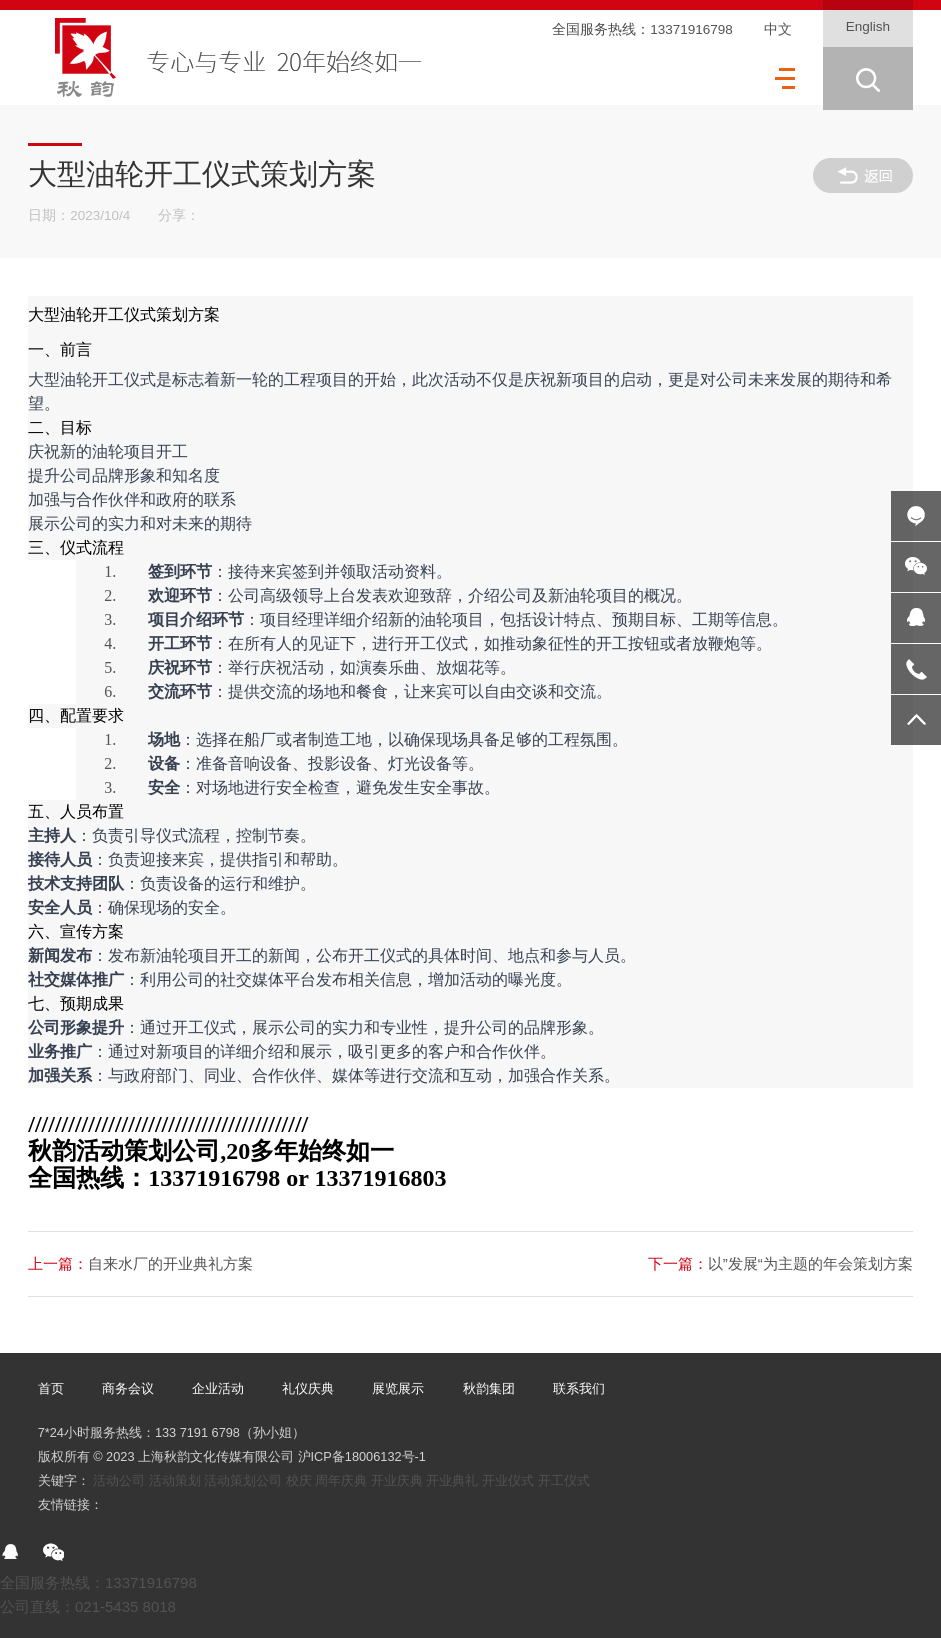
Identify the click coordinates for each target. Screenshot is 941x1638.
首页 (51, 1388)
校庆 (299, 1480)
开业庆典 (397, 1480)
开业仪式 (508, 1480)
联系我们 (579, 1388)
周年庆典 (341, 1480)
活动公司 (119, 1480)
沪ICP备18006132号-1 (362, 1456)
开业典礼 (452, 1480)
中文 (778, 29)
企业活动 (218, 1388)
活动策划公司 (243, 1480)
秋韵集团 (489, 1388)
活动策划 (175, 1480)
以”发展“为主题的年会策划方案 (780, 1263)
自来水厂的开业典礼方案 (140, 1263)
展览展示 (398, 1388)
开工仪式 (564, 1480)
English (868, 26)
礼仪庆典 (308, 1388)
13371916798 (691, 29)
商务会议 (128, 1388)
